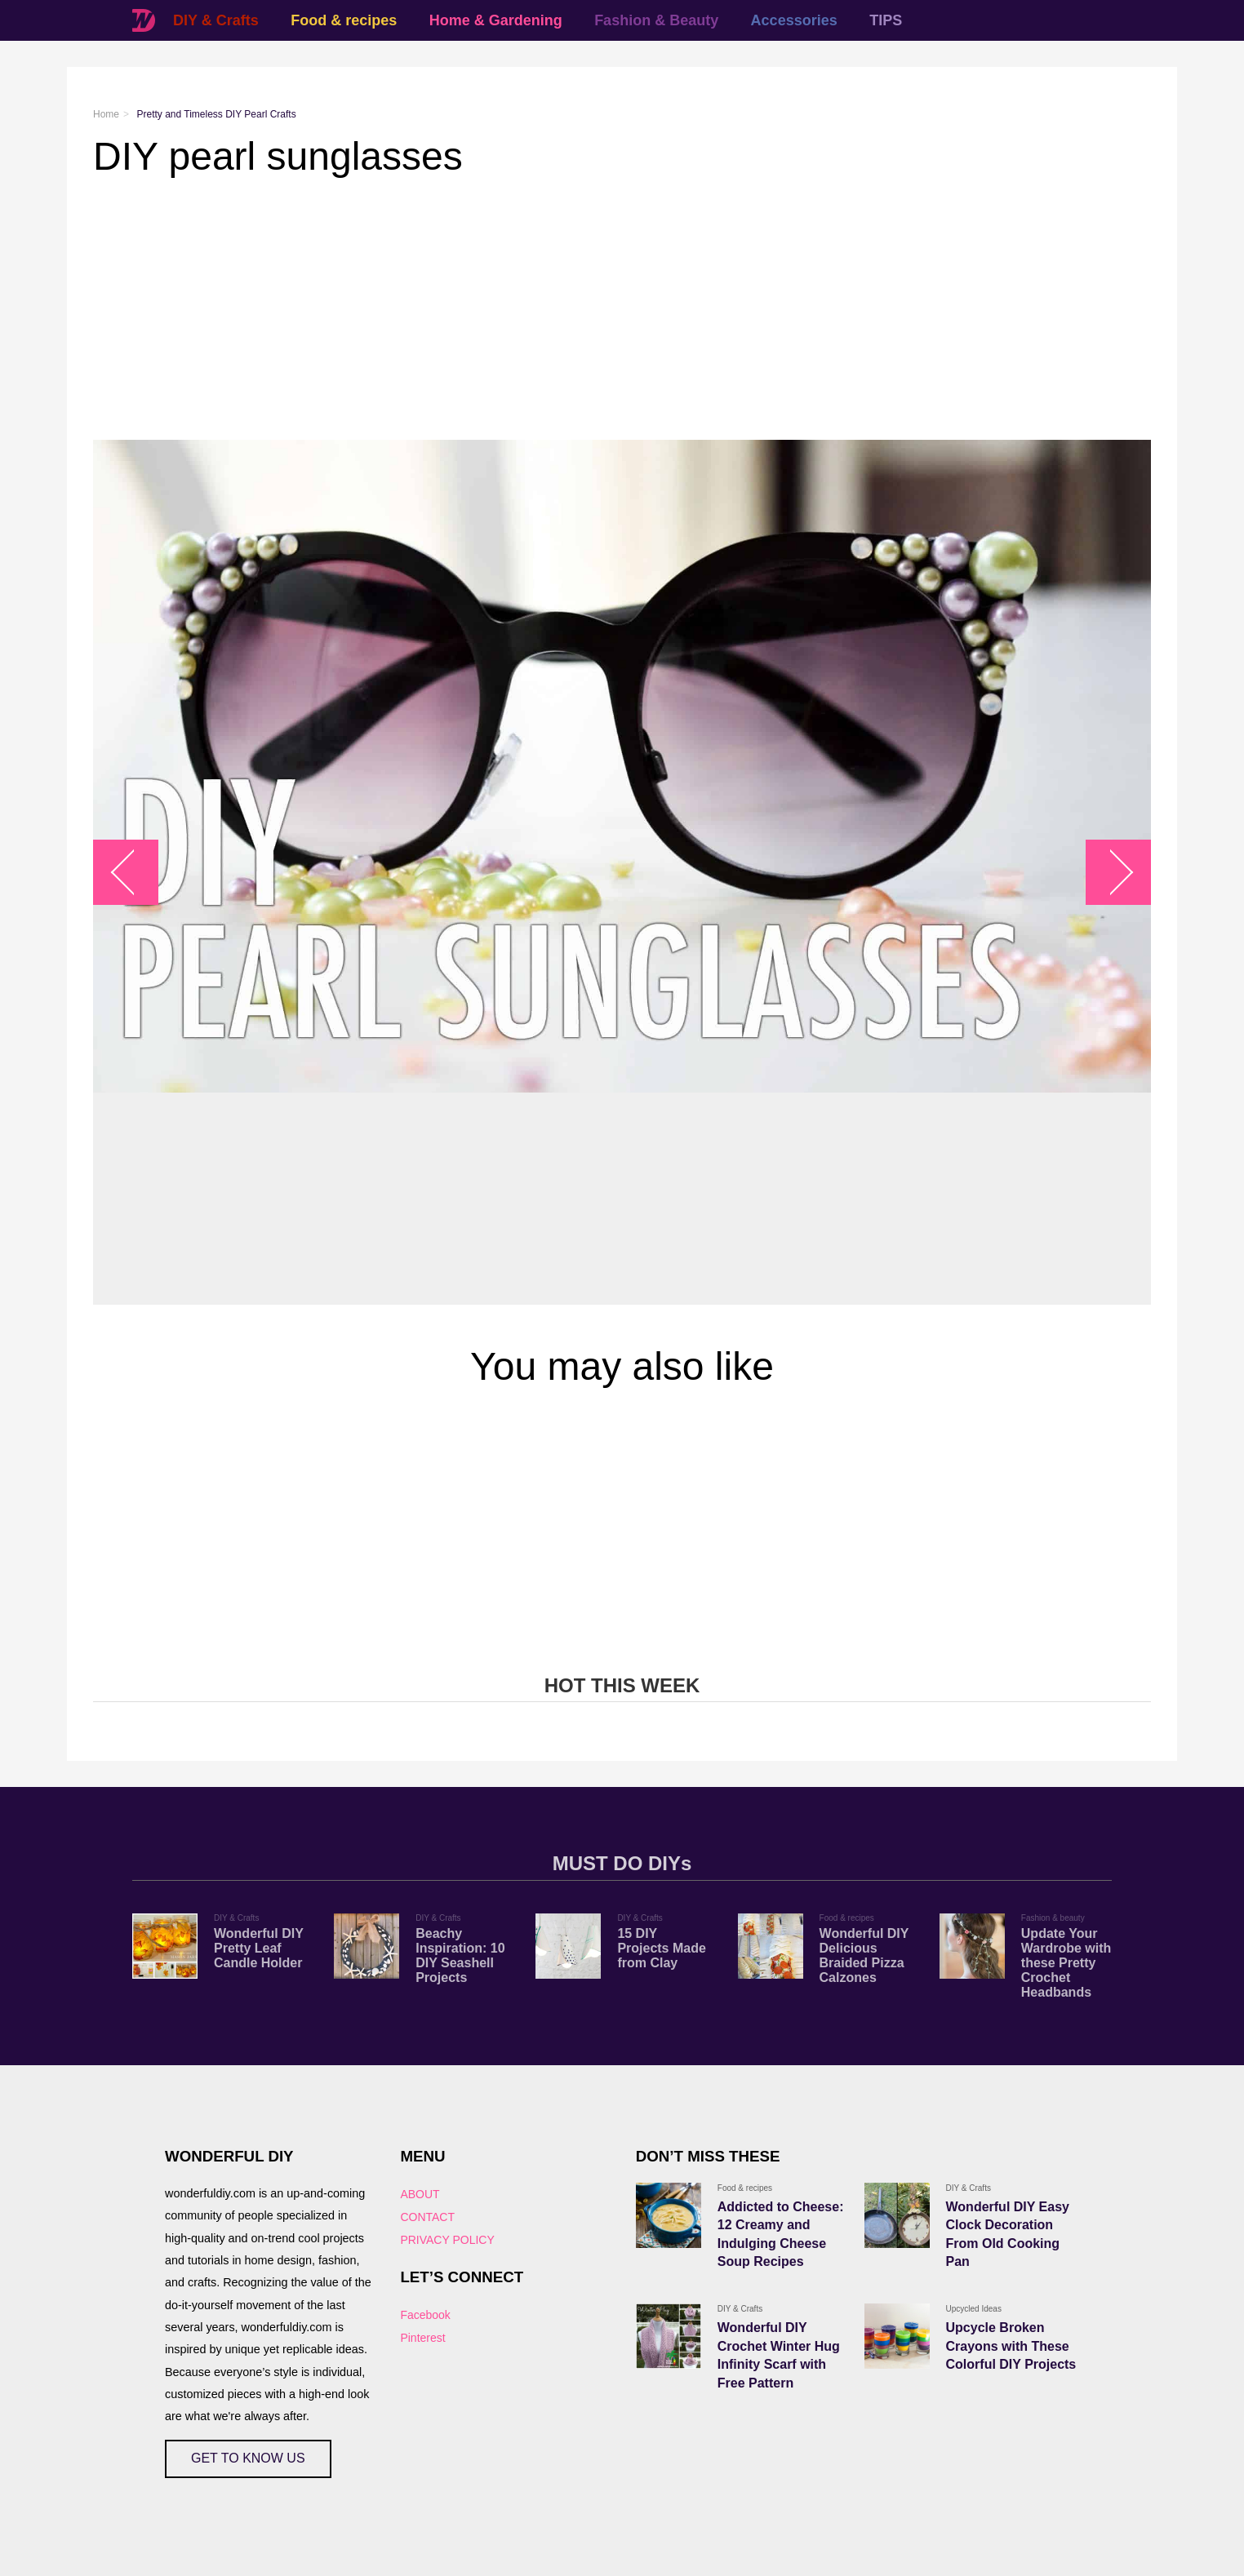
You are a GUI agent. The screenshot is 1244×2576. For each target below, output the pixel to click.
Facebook (425, 2314)
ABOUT (419, 2194)
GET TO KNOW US (248, 2458)
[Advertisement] (583, 309)
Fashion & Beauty (656, 20)
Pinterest (422, 2337)
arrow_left (134, 872)
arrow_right (1110, 872)
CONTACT (427, 2217)
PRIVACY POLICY (447, 2239)
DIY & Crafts (216, 20)
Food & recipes (344, 20)
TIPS (885, 20)
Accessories (794, 20)
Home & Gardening (495, 20)
